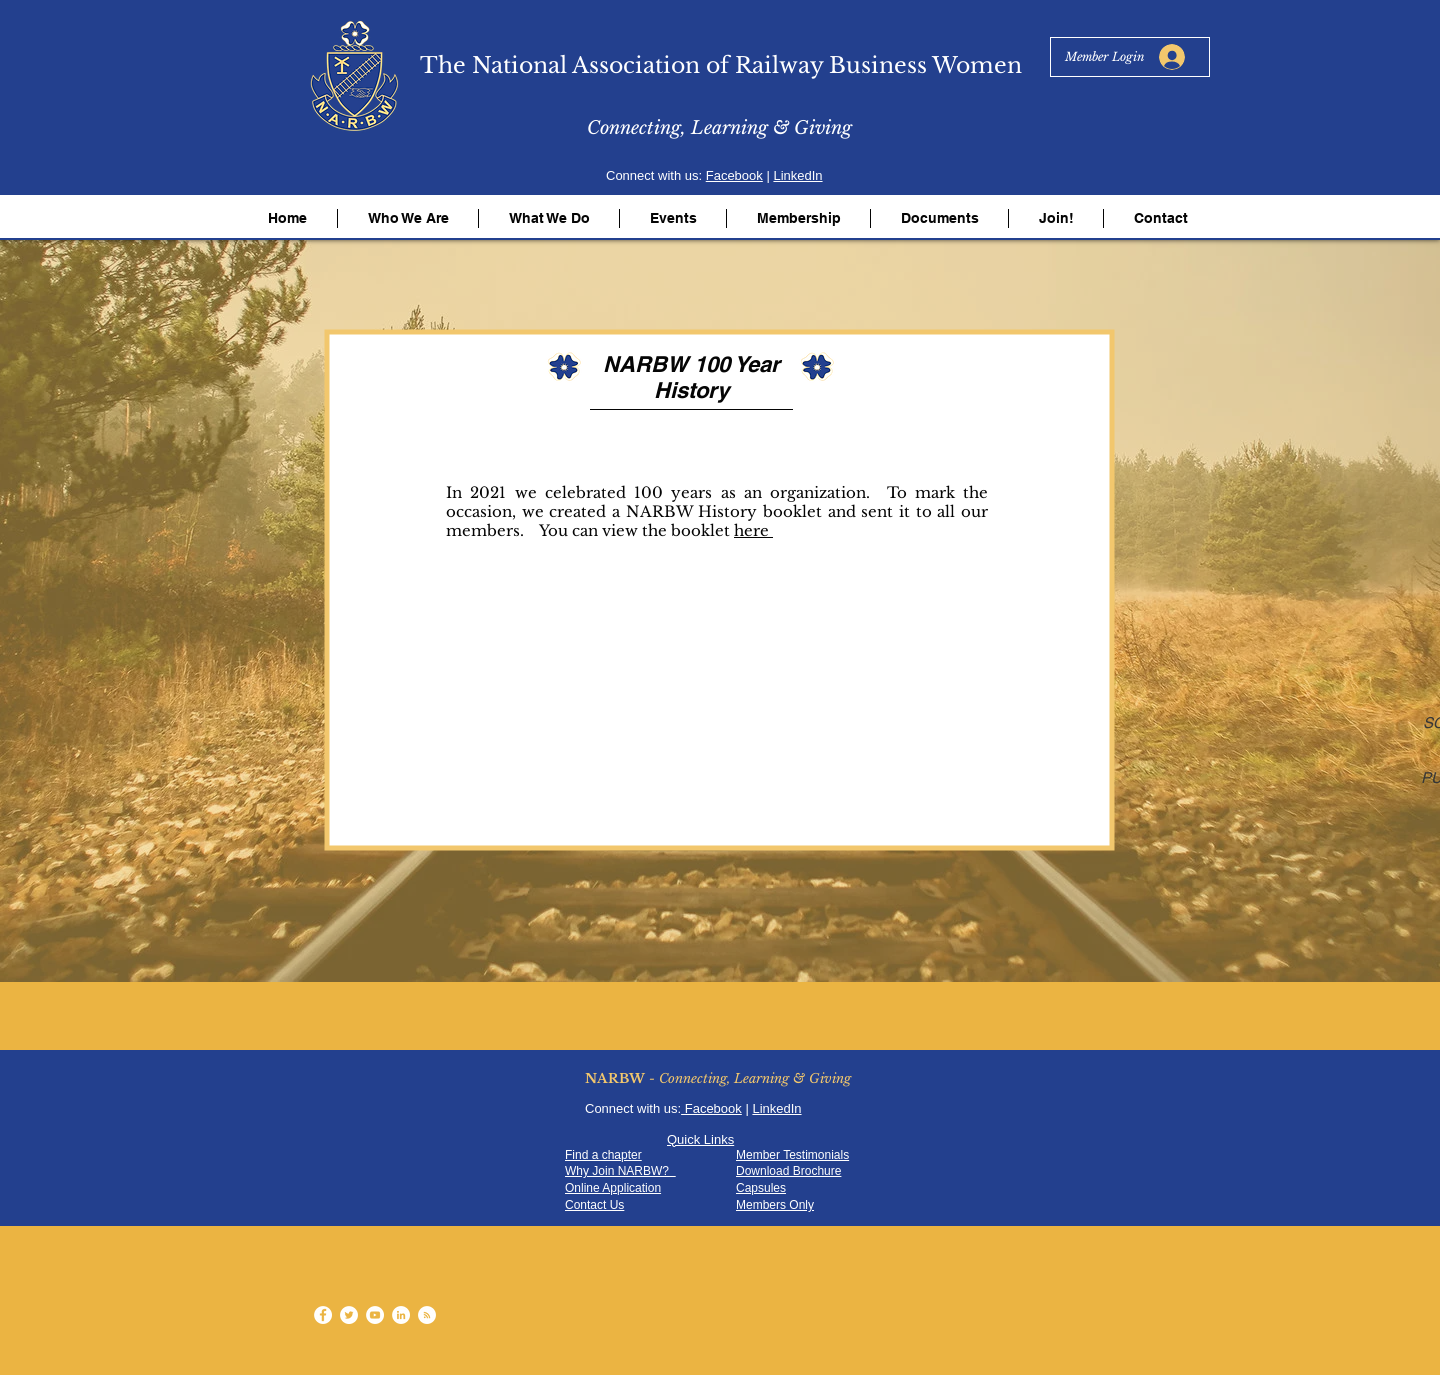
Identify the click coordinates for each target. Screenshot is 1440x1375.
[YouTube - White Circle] (375, 1315)
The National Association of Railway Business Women (721, 65)
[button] (408, 218)
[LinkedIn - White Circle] (401, 1315)
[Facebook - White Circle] (323, 1315)
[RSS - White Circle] (427, 1315)
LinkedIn (797, 175)
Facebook (734, 175)
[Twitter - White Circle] (349, 1315)
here (753, 530)
